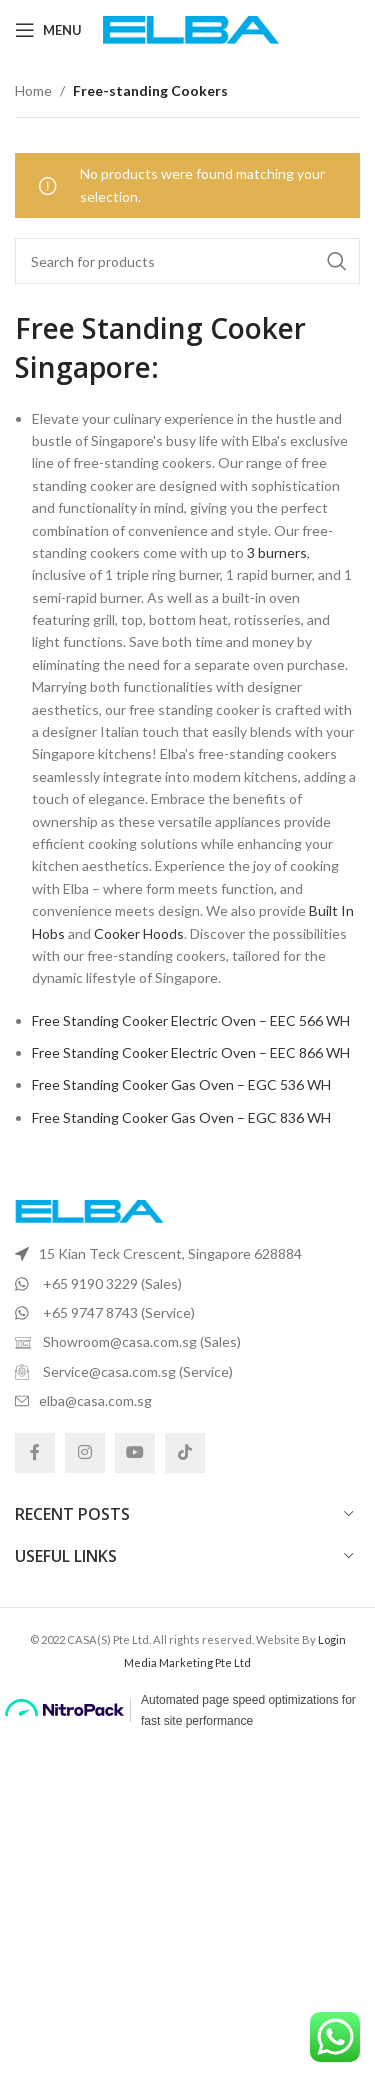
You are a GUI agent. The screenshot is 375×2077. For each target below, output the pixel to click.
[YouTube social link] (135, 1453)
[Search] (187, 261)
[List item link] (187, 1254)
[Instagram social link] (85, 1453)
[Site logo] (191, 28)
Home (33, 90)
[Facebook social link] (35, 1453)
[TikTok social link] (185, 1453)
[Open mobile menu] (48, 30)
